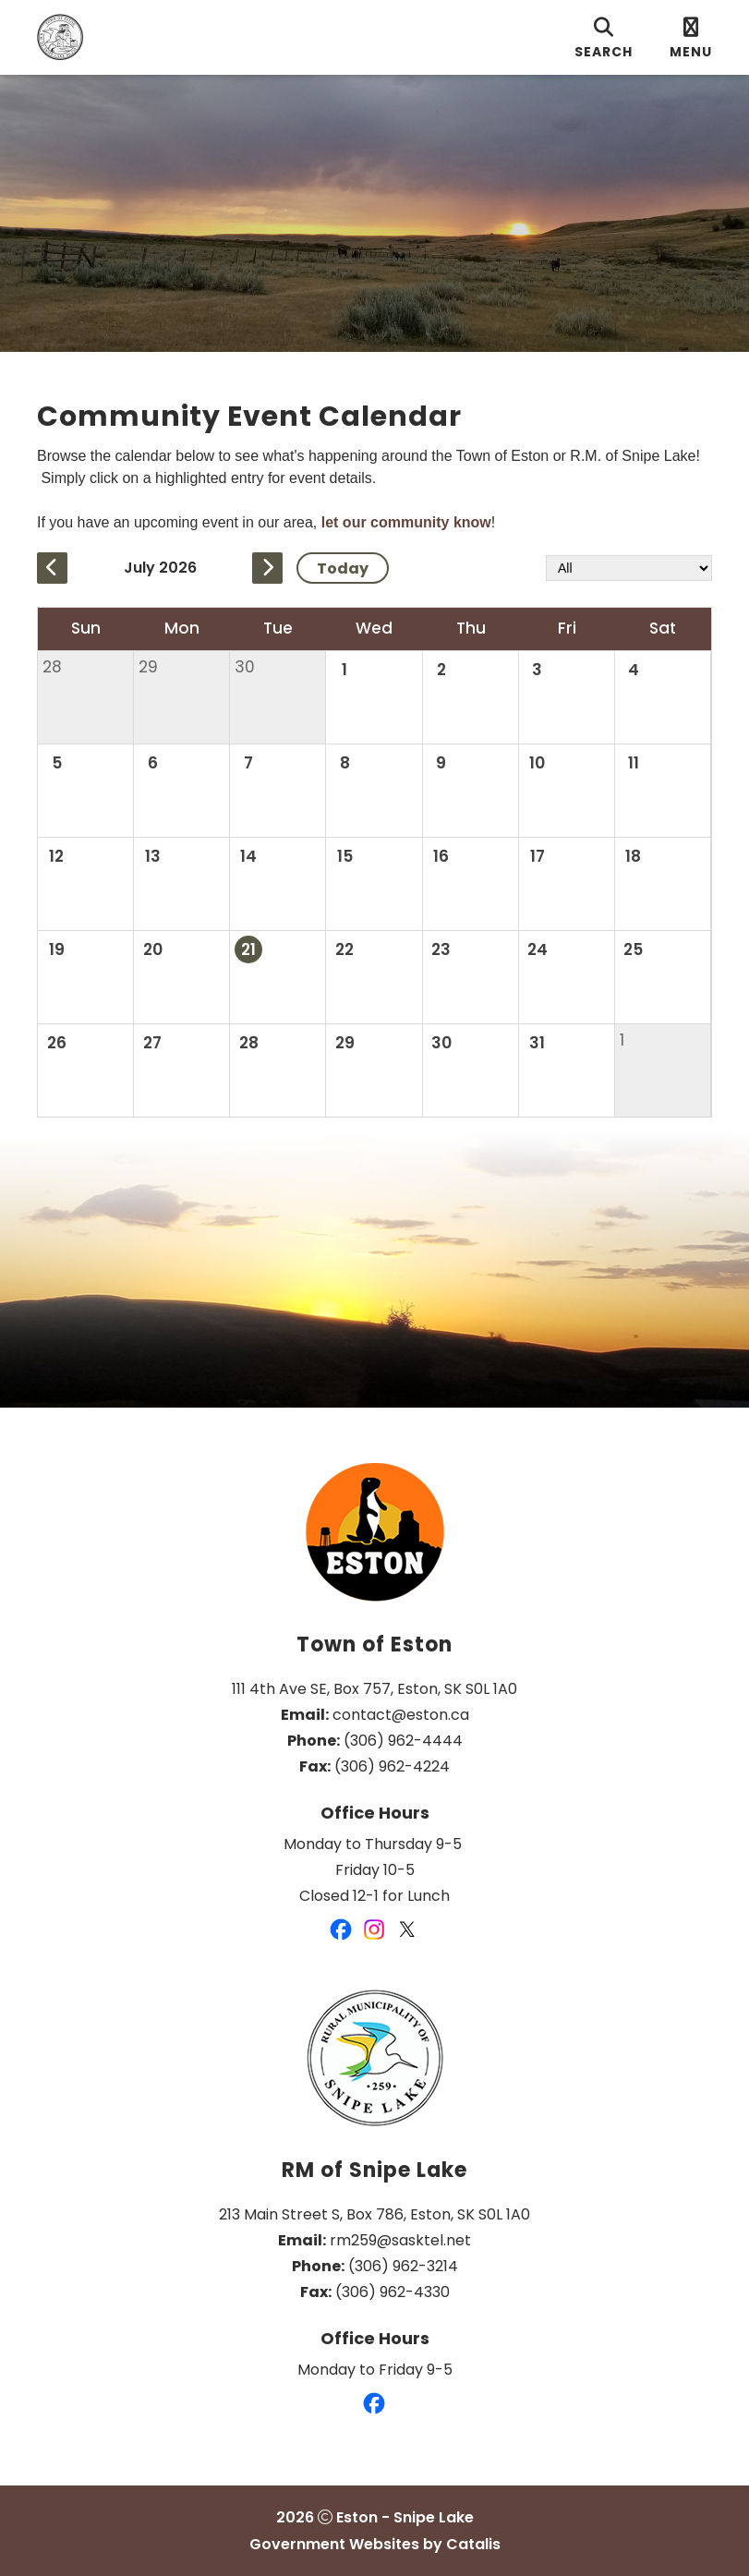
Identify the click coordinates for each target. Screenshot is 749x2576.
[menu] (691, 37)
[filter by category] (629, 568)
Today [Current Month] (342, 567)
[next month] (267, 568)
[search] (603, 37)
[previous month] (52, 568)
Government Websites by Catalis (375, 2544)
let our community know (406, 522)
